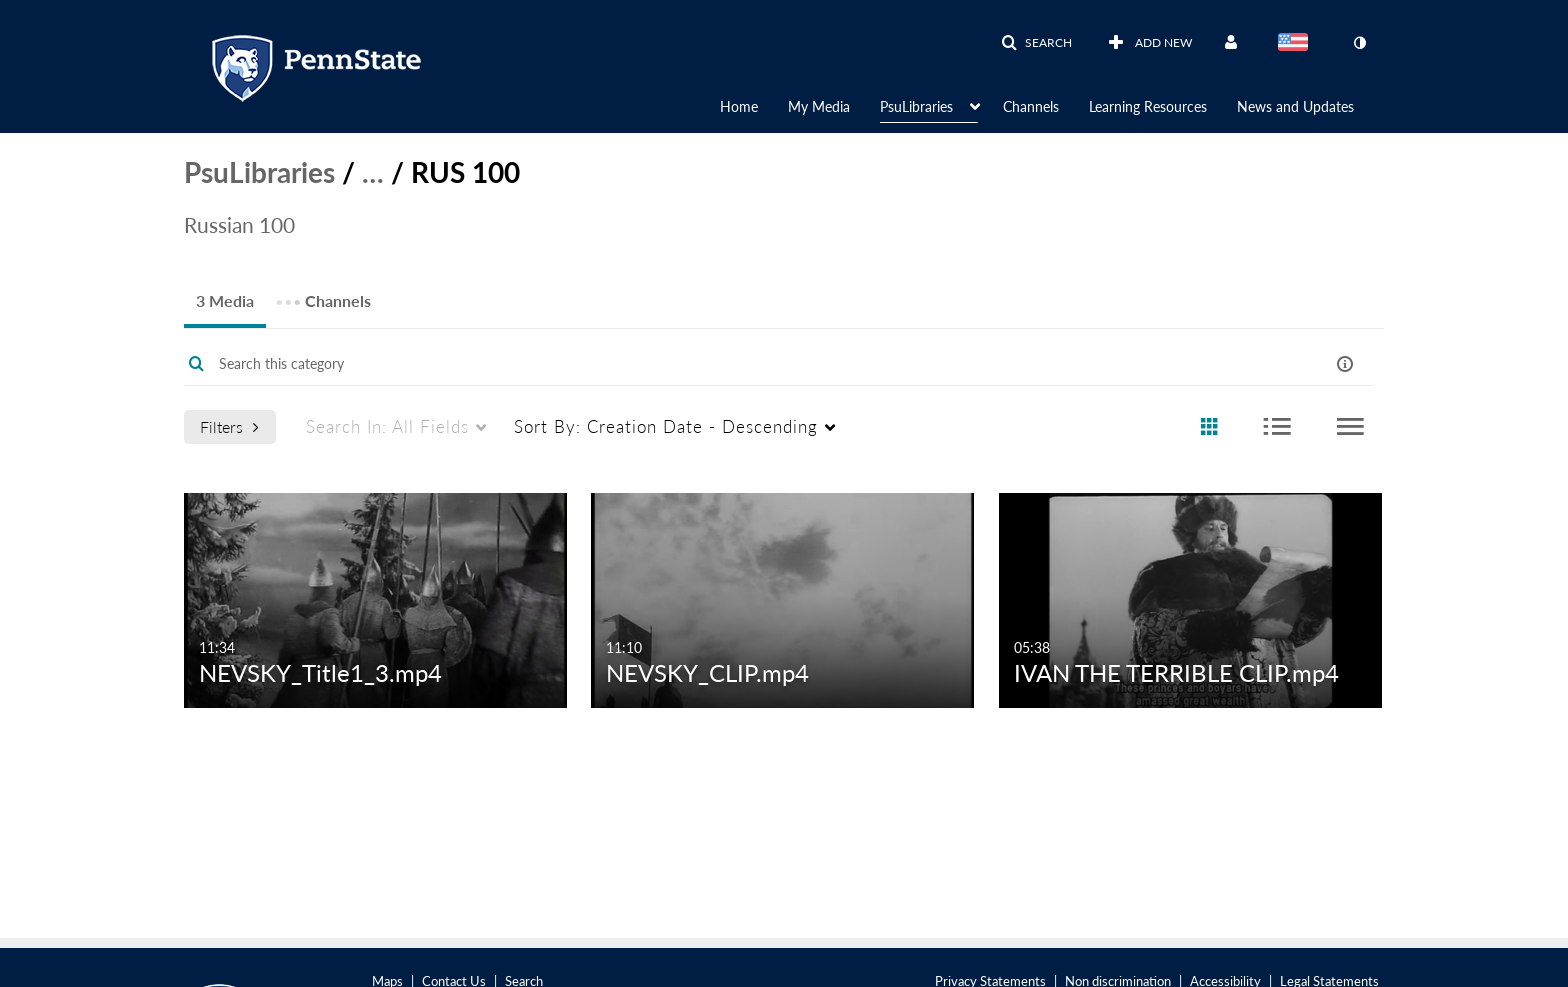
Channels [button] (1031, 106)
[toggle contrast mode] (1359, 43)
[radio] (1209, 427)
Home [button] (739, 106)
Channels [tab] (323, 294)
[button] (1036, 43)
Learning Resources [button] (1148, 106)
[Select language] (1297, 44)
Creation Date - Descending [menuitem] (666, 426)
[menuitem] (754, 105)
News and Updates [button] (1295, 106)
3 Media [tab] (225, 300)
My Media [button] (819, 106)
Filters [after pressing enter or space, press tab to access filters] (229, 426)
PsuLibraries (259, 172)
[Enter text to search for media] (715, 364)
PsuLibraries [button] (916, 106)
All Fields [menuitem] (387, 426)
